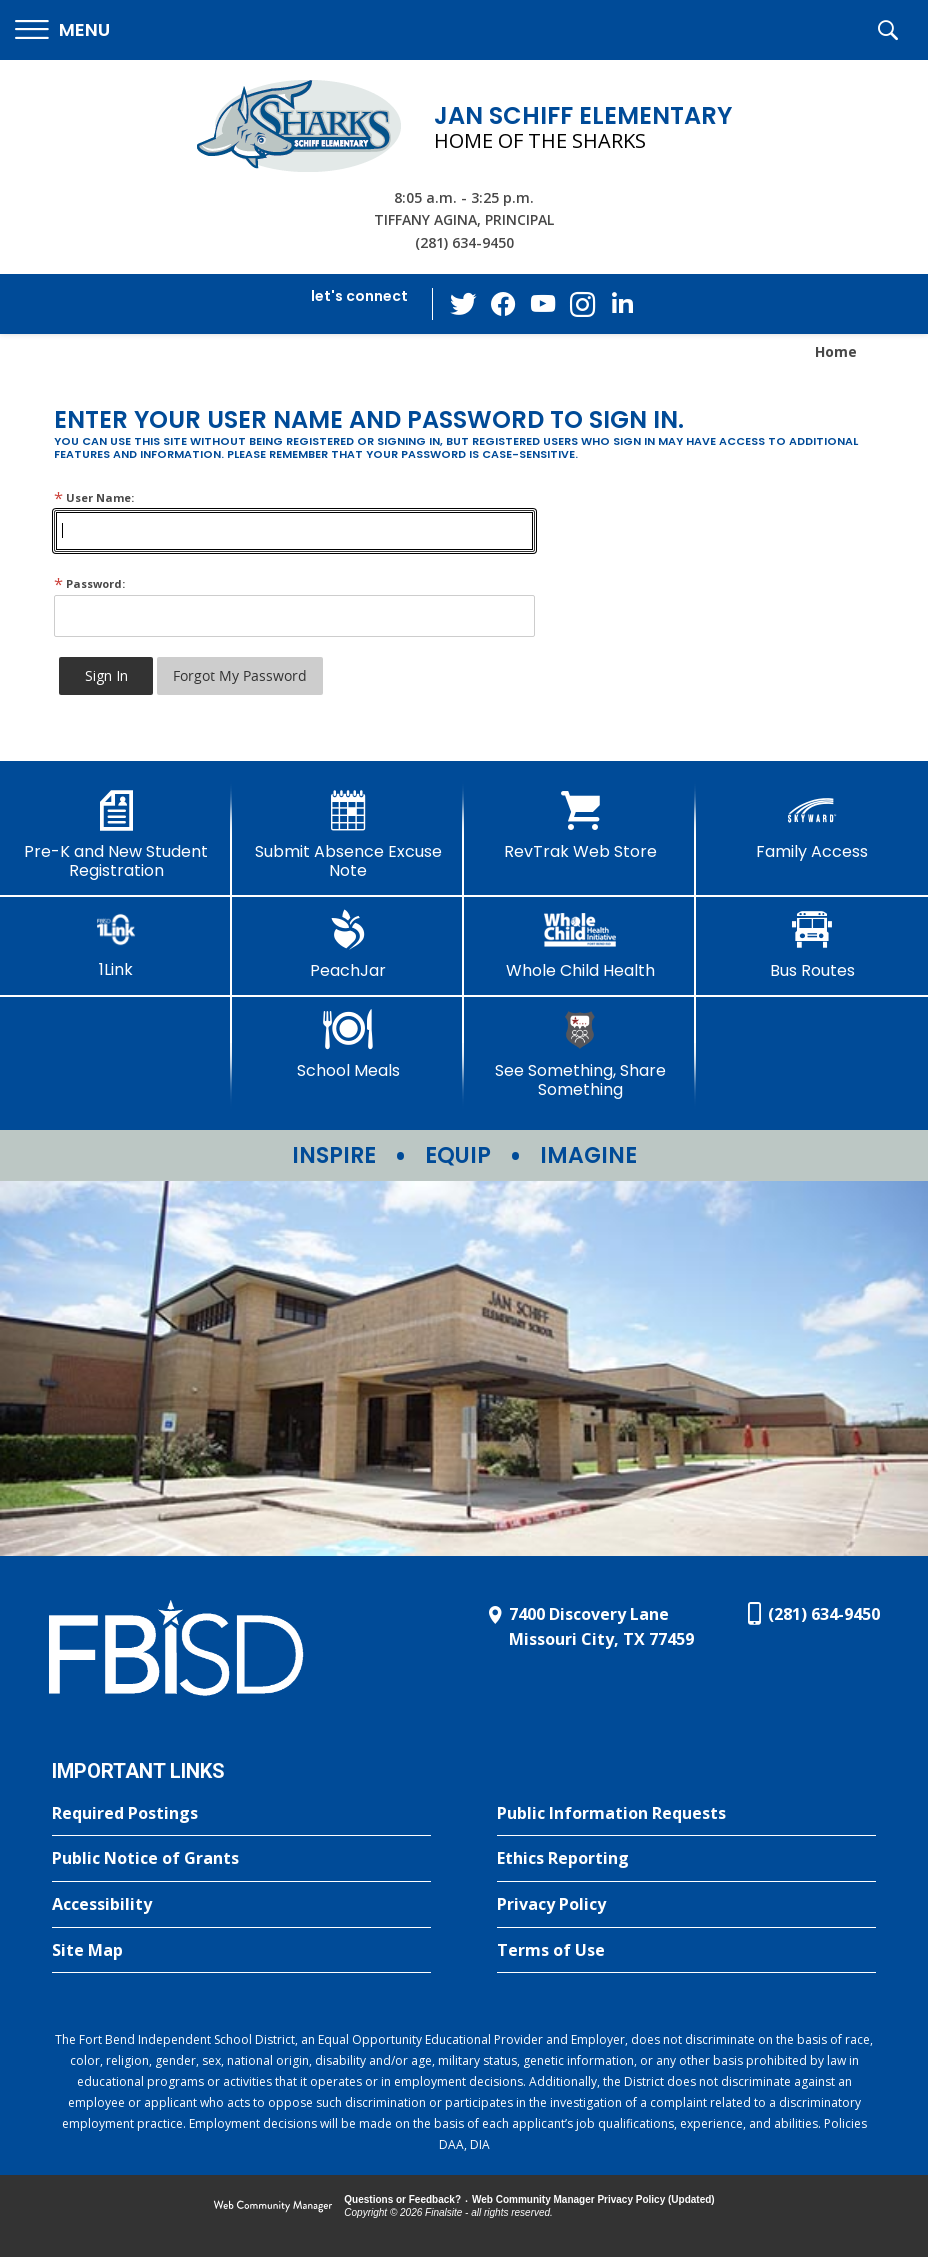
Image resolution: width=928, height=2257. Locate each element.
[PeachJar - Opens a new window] (348, 945)
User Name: (94, 497)
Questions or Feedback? (402, 2199)
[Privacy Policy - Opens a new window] (686, 1905)
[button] (62, 30)
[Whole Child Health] (580, 945)
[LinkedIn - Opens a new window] (623, 302)
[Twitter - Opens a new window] (463, 303)
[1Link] (116, 944)
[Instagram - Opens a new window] (583, 304)
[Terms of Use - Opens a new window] (686, 1951)
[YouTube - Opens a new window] (543, 303)
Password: (89, 583)
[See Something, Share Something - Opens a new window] (580, 1054)
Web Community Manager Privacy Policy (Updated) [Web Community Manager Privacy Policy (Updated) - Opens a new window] (593, 2199)
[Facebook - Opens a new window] (503, 304)
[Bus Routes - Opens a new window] (812, 945)
